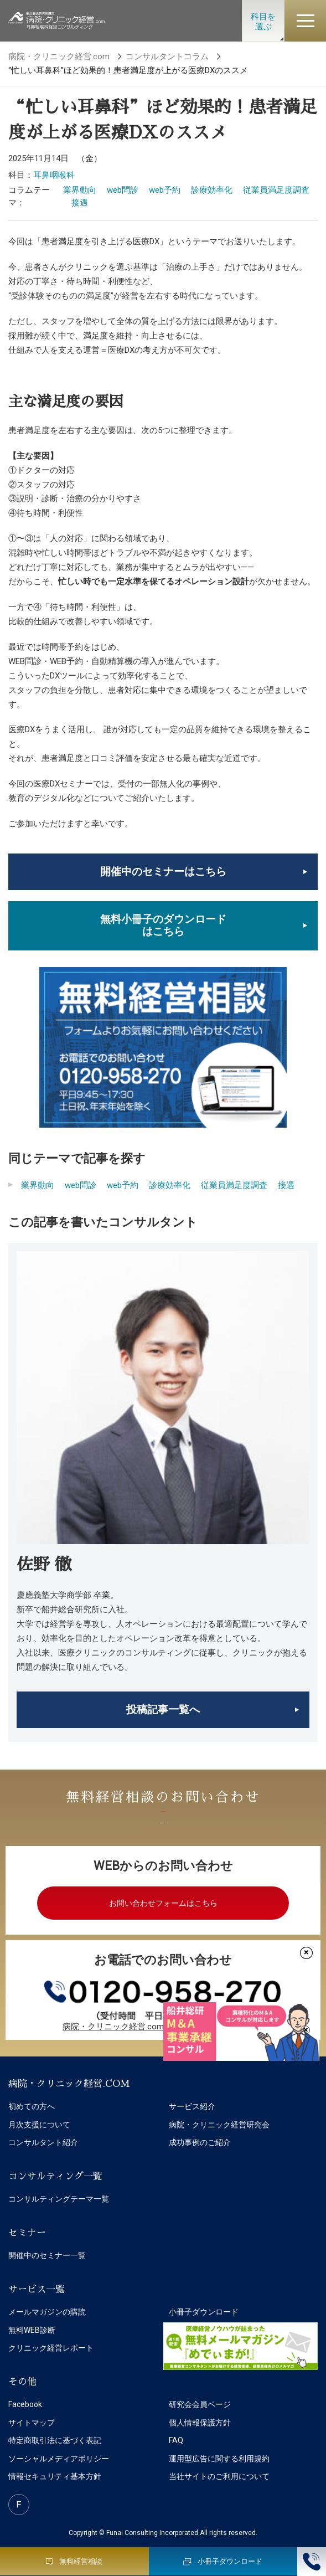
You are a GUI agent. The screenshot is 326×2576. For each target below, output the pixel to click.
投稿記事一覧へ (163, 1709)
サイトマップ (31, 2422)
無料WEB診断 (31, 2330)
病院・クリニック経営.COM (69, 2084)
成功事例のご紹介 (200, 2142)
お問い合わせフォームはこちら (163, 1903)
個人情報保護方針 (200, 2422)
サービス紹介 (192, 2106)
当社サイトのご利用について (219, 2476)
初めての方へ (31, 2106)
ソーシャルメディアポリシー (58, 2458)
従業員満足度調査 (276, 190)
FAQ (176, 2440)
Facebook (25, 2404)
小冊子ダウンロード (204, 2311)
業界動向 (79, 190)
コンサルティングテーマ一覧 (58, 2198)
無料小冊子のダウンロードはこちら (163, 925)
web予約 (164, 190)
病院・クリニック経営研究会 (219, 2124)
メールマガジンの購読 (47, 2311)
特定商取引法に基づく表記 (54, 2440)
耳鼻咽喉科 (54, 175)
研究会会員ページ (200, 2404)
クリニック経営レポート (51, 2347)
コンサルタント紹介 (43, 2142)
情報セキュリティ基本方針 (54, 2476)
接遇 (79, 203)
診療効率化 (211, 190)
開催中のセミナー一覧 (47, 2255)
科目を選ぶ (263, 22)
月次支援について (39, 2124)
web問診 (122, 190)
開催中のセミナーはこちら (163, 871)
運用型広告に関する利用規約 (219, 2458)
